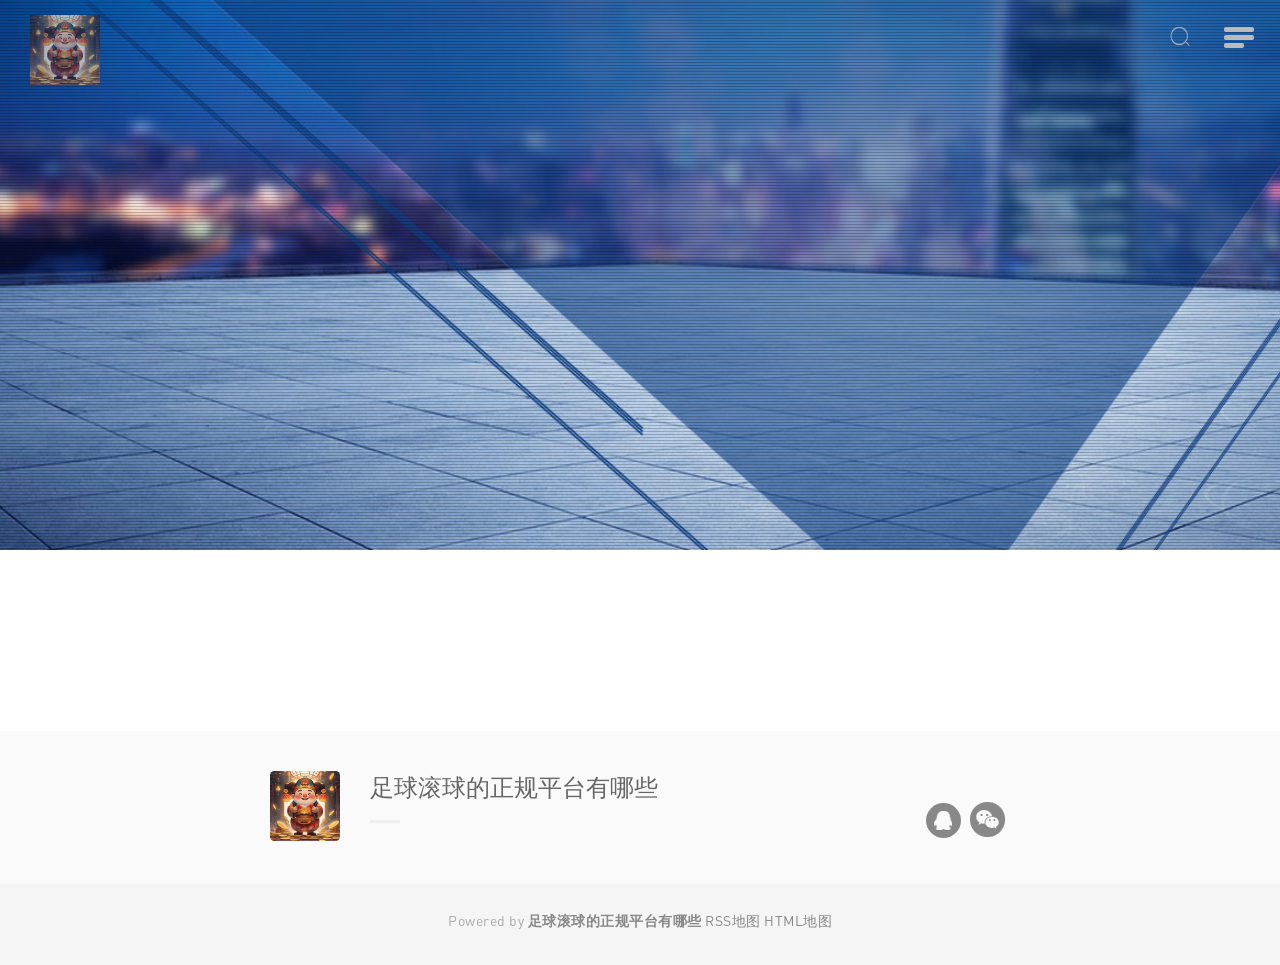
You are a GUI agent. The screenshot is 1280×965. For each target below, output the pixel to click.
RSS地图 (733, 920)
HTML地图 (798, 920)
